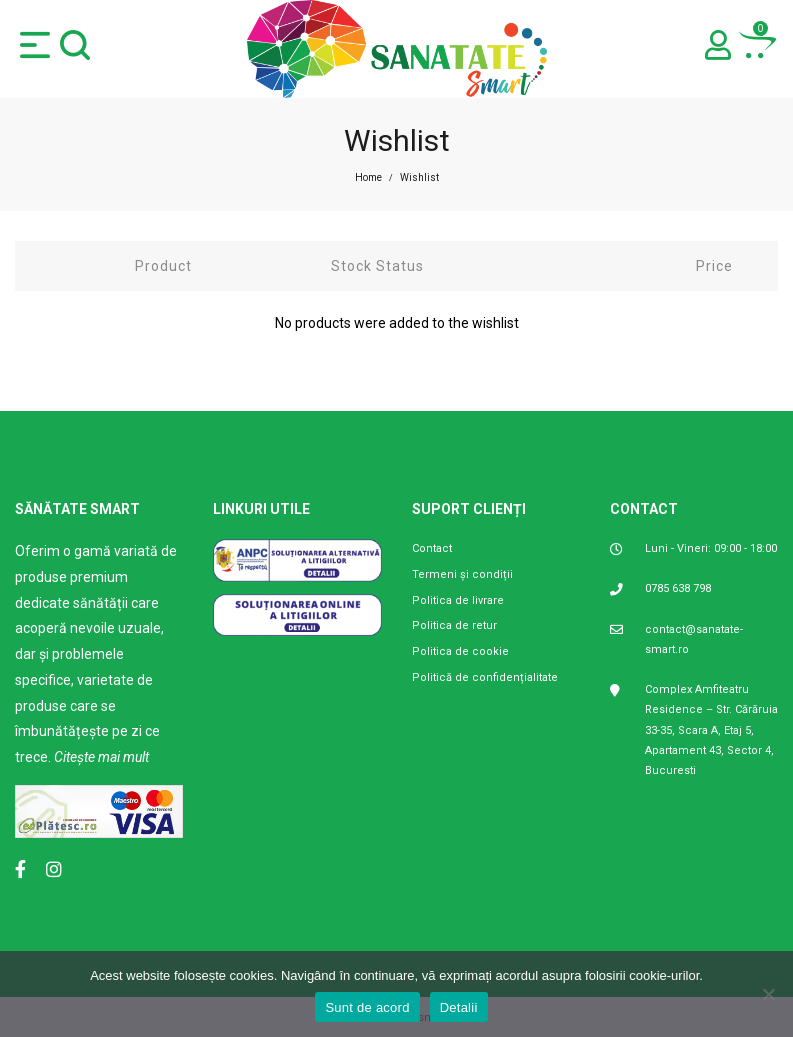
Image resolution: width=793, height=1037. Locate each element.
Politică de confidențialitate (485, 677)
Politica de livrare (458, 600)
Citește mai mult (101, 757)
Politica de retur (454, 625)
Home (368, 177)
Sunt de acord (367, 1007)
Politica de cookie (460, 651)
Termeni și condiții (462, 574)
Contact (432, 548)
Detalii (459, 1007)
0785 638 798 (678, 588)
